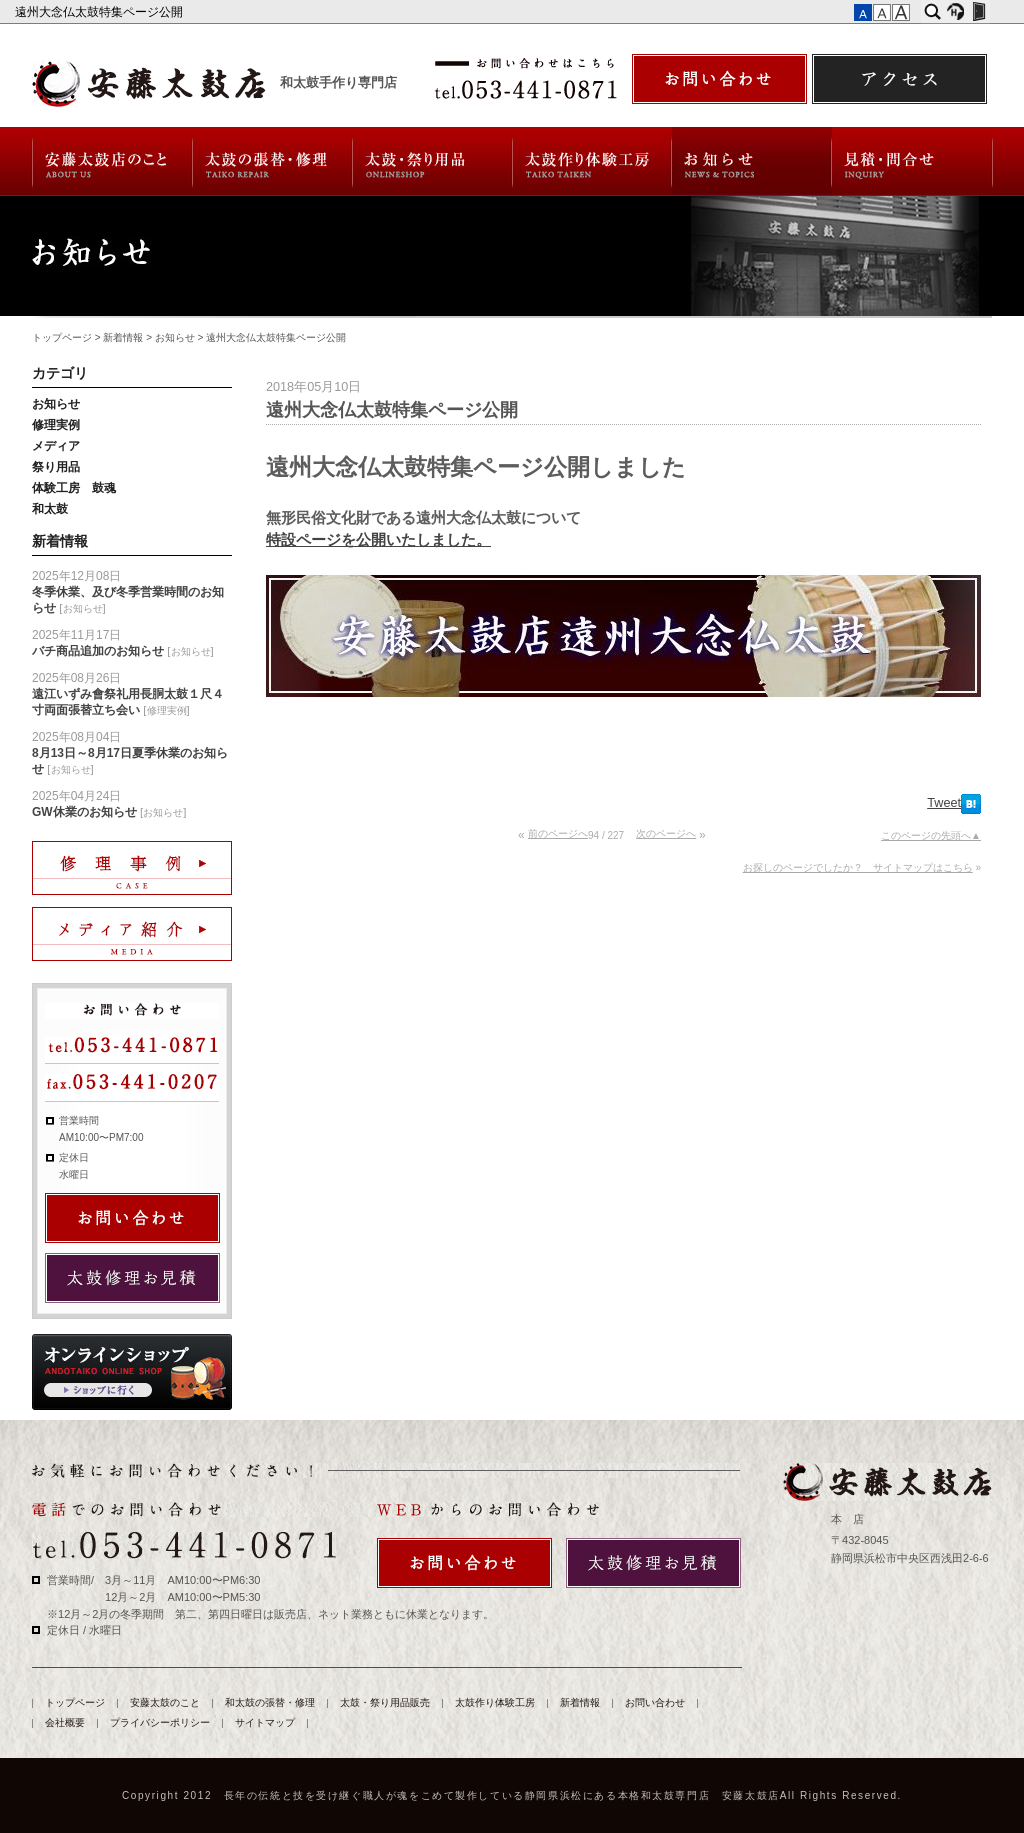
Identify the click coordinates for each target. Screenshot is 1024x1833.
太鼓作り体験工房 (592, 161)
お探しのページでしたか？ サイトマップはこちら (858, 867)
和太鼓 (50, 509)
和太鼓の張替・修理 (272, 161)
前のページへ (558, 833)
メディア (56, 446)
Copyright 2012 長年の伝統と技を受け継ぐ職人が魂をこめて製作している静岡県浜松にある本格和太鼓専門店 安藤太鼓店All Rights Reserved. (512, 1795)
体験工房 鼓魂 (74, 488)
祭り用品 (56, 467)
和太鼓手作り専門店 (338, 83)
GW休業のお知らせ (84, 812)
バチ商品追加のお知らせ (98, 651)
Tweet (944, 803)
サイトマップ (265, 1722)
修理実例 (56, 425)
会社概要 (65, 1722)
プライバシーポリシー (160, 1722)
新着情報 (752, 161)
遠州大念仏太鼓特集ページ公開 (100, 12)
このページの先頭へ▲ (931, 835)
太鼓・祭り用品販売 (433, 161)
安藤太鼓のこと (111, 161)
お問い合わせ (912, 161)
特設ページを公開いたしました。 (378, 539)
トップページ (62, 337)
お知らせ (175, 337)
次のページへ (666, 833)
